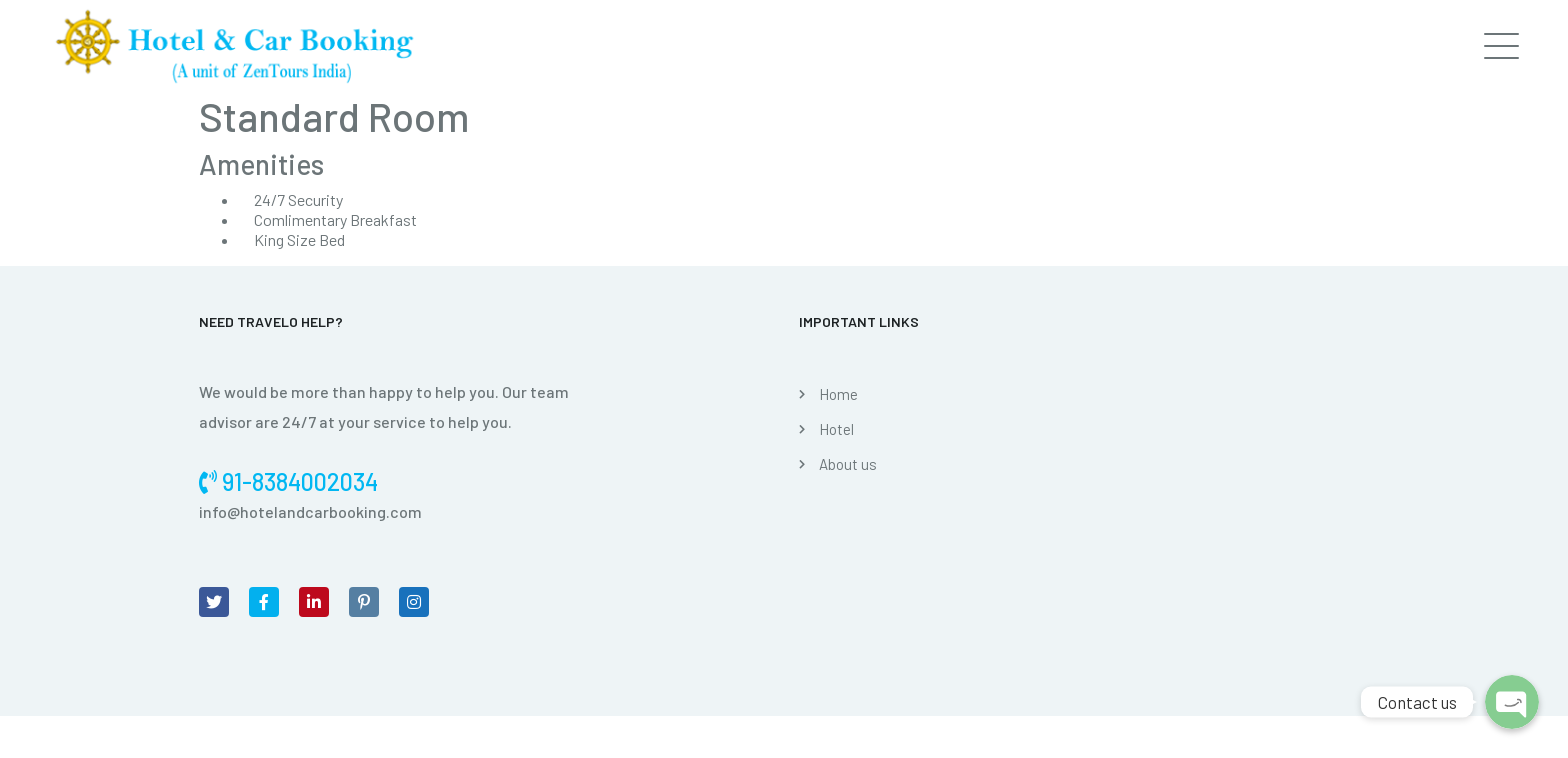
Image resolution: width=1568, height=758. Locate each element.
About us (848, 464)
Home (838, 394)
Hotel (836, 429)
